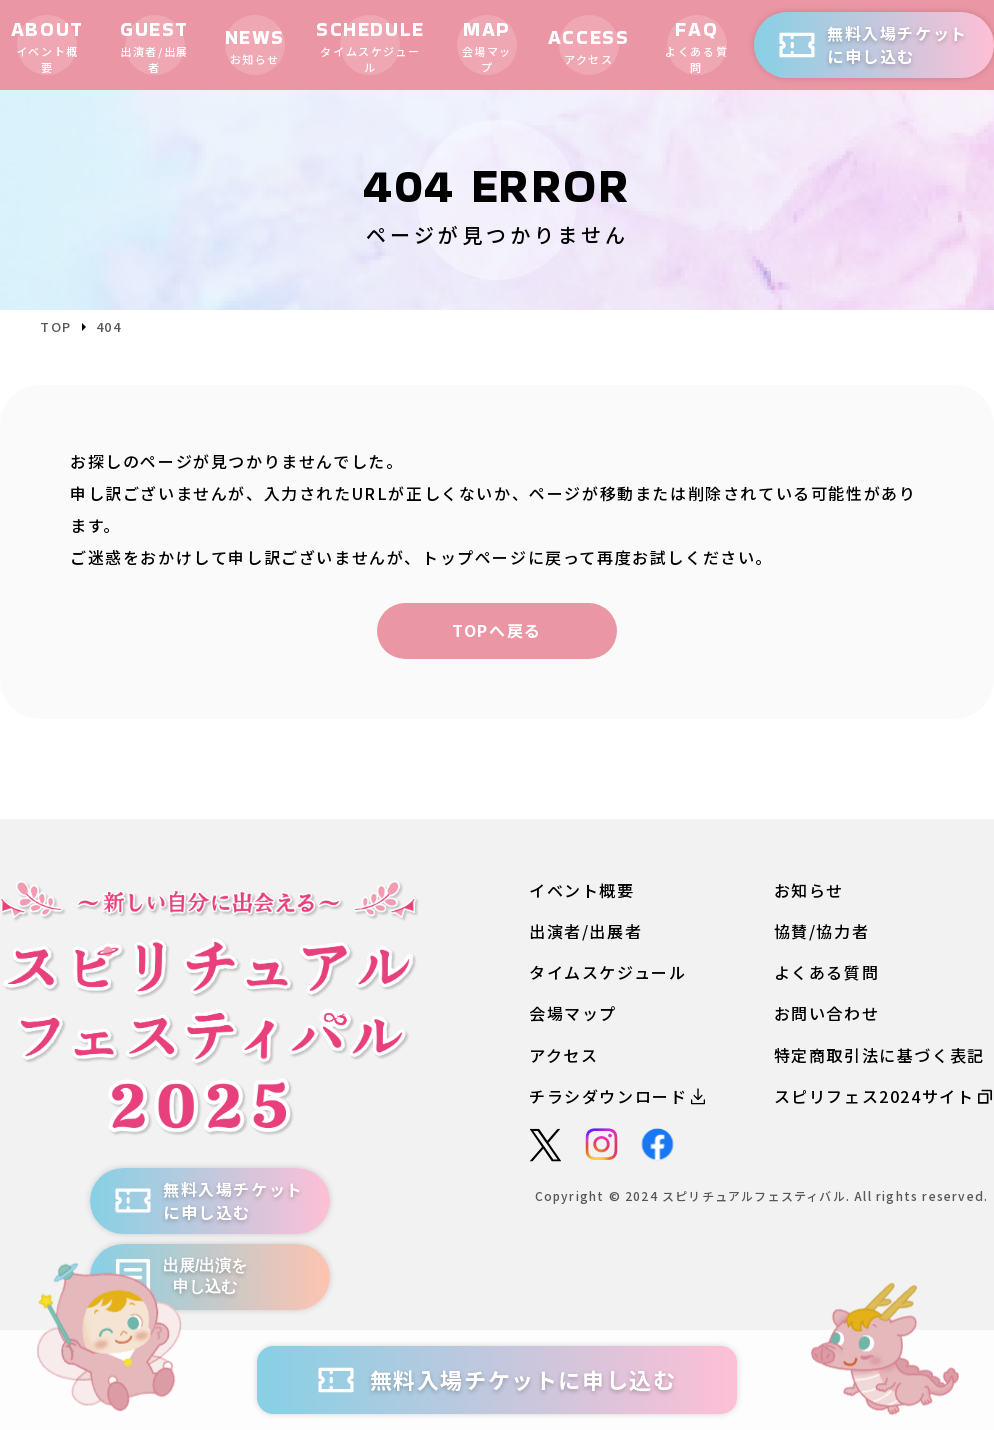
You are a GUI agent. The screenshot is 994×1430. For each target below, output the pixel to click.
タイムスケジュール (607, 972)
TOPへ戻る (497, 630)
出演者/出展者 (585, 931)
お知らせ (809, 890)
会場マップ (573, 1013)
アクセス (563, 1055)
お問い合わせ (827, 1013)
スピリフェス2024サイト (883, 1096)
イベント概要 (582, 890)
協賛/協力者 (822, 931)
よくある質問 (827, 972)
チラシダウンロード (617, 1096)
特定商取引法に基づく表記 (879, 1055)
